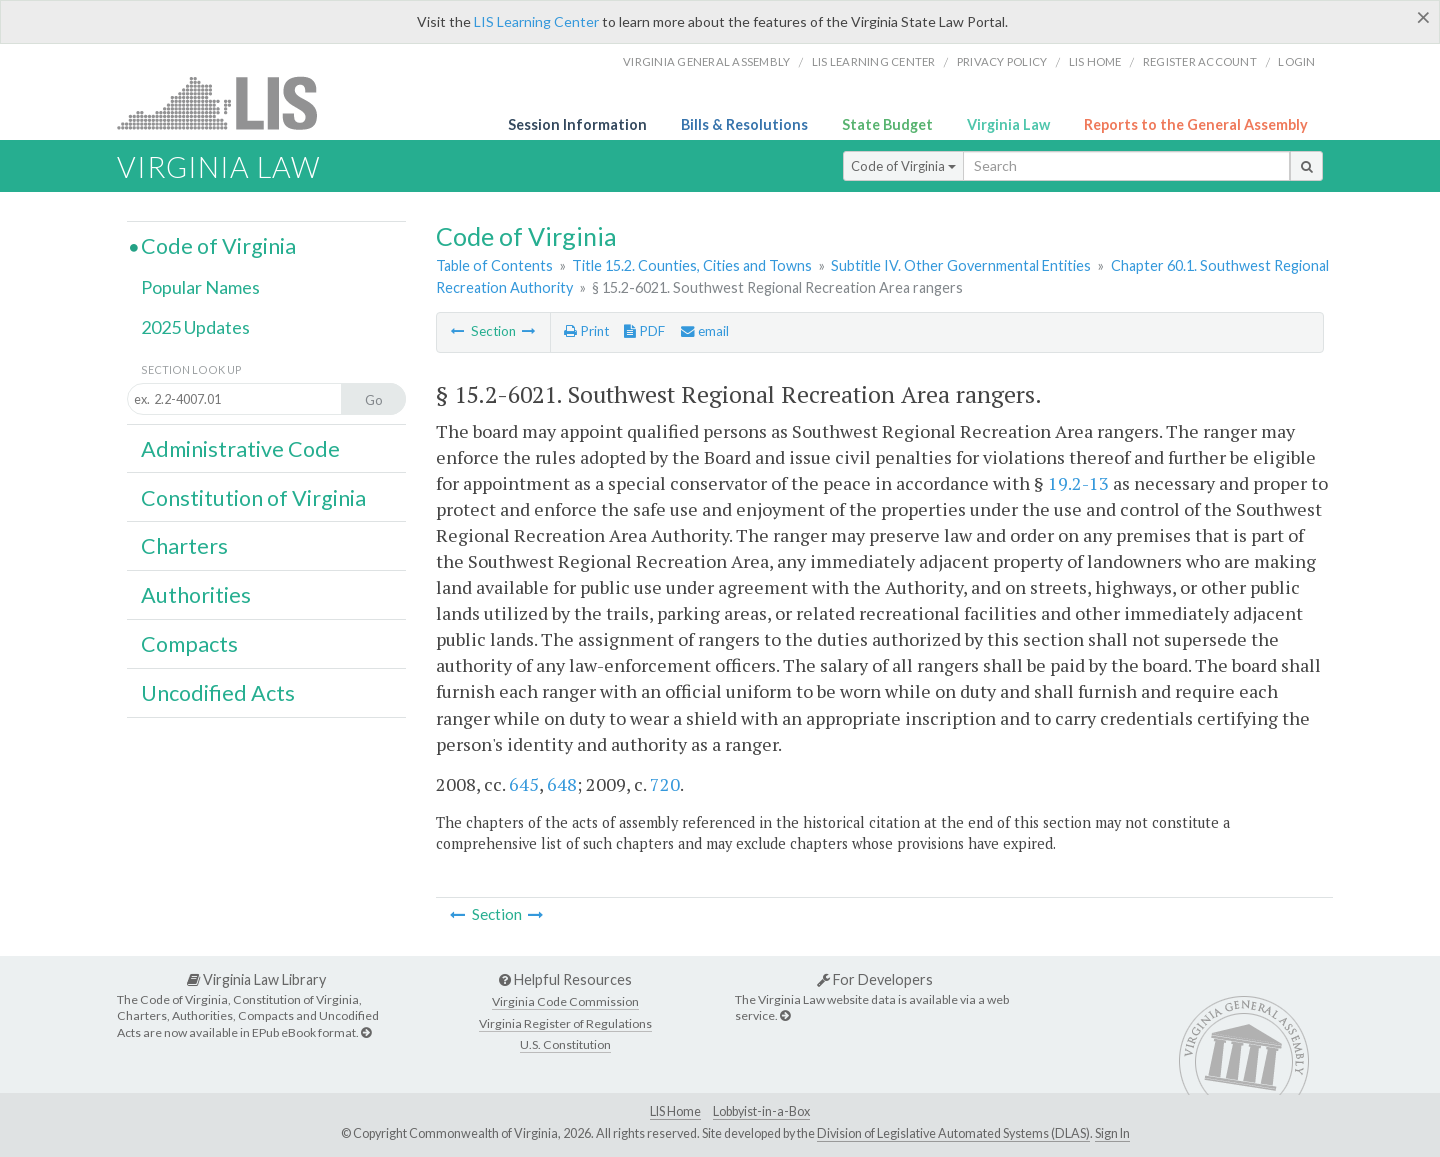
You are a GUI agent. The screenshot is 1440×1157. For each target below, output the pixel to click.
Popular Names (200, 287)
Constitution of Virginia (253, 498)
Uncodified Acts (218, 693)
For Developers (875, 979)
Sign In (1112, 1133)
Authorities (196, 595)
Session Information (577, 124)
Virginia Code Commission (565, 1001)
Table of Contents (494, 265)
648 (562, 784)
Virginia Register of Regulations (565, 1023)
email (705, 331)
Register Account (1200, 61)
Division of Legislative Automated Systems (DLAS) (953, 1133)
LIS (228, 102)
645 (524, 784)
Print (586, 331)
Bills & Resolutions (744, 124)
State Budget (887, 124)
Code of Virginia (903, 166)
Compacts (189, 644)
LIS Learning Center (536, 21)
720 (665, 784)
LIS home (1095, 61)
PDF (644, 331)
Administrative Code (240, 449)
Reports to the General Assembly (1196, 124)
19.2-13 (1078, 483)
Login (1296, 61)
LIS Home (675, 1111)
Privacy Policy (1002, 61)
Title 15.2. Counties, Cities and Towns (692, 265)
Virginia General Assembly (706, 61)
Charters (184, 546)
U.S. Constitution (565, 1044)
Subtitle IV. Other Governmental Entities (961, 265)
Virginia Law (1008, 124)
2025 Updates (195, 327)
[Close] (1423, 17)
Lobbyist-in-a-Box (761, 1111)
